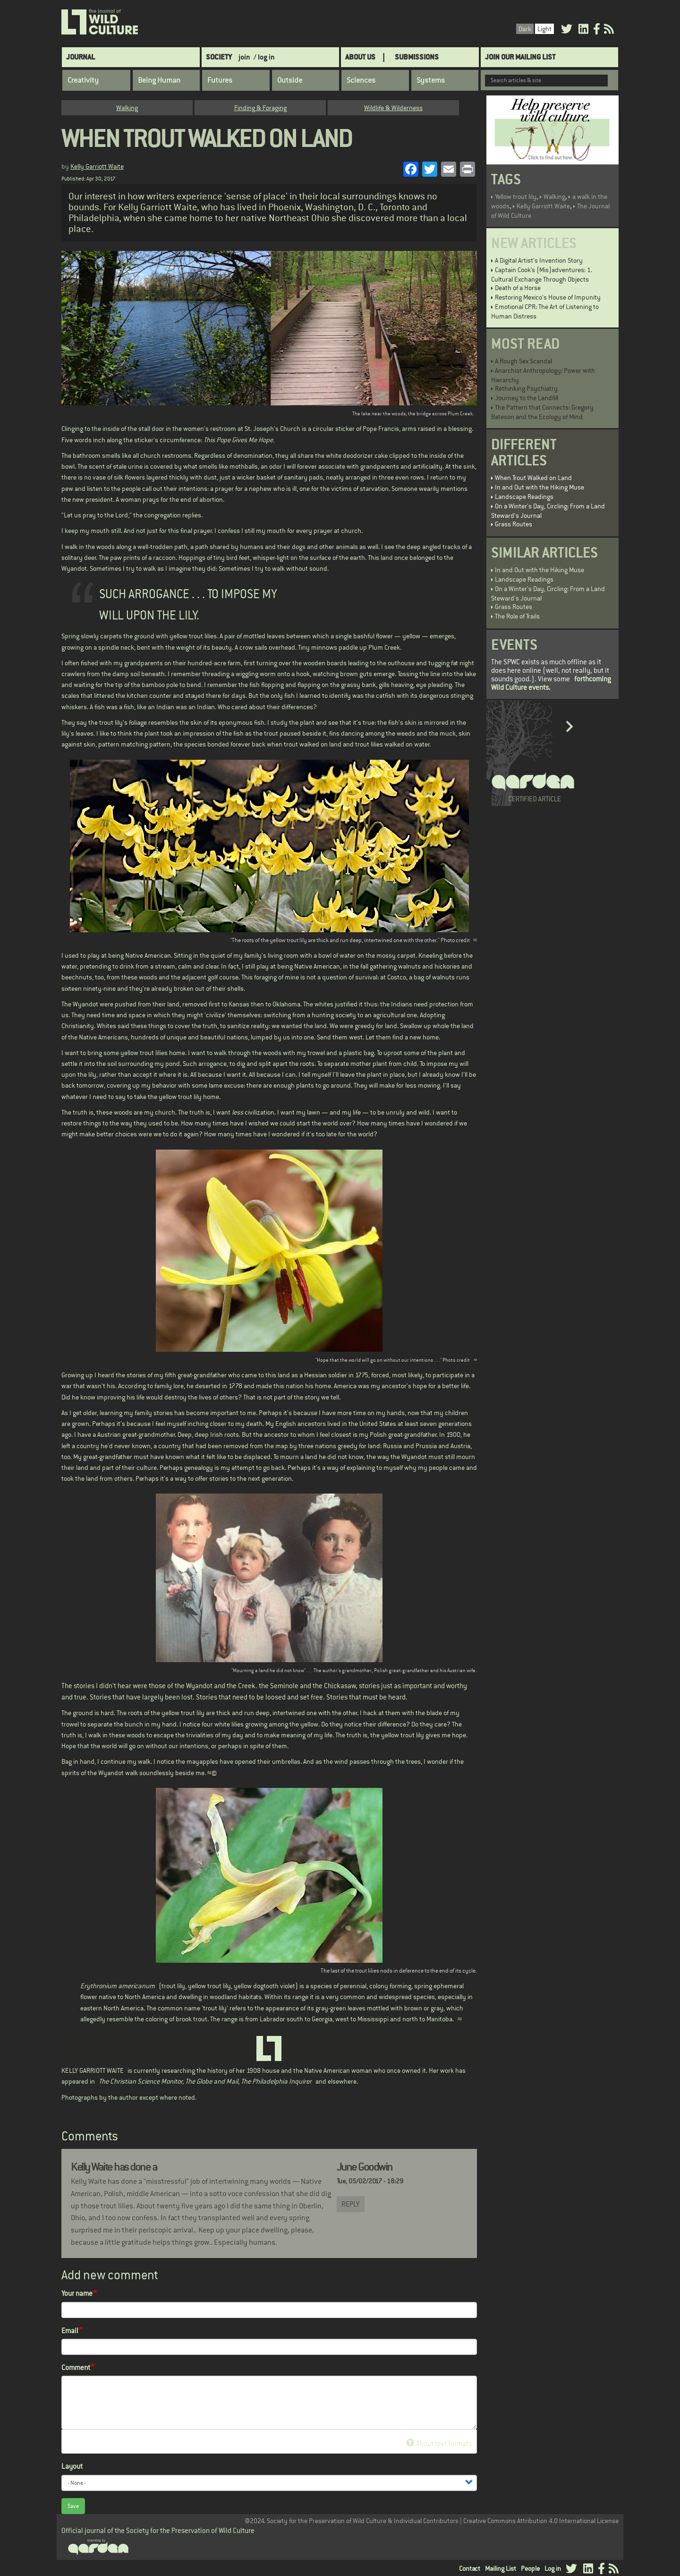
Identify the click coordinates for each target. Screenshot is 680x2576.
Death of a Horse (518, 287)
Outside (289, 80)
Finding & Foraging (260, 107)
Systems (430, 80)
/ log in (264, 57)
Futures (219, 80)
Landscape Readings (524, 496)
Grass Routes (513, 524)
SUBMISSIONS (417, 57)
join (244, 57)
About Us (360, 57)
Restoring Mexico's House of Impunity (548, 297)
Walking (127, 107)
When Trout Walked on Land (533, 477)
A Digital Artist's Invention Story (539, 260)
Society (219, 57)
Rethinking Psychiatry (526, 388)
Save (73, 2506)
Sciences (361, 80)
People (530, 2568)
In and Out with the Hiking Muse (539, 487)
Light (544, 29)
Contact (469, 2568)
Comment (75, 2367)
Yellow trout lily (515, 196)
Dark (524, 29)
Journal (80, 57)
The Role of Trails (517, 616)
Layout (72, 2466)
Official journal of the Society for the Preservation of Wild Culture (158, 2530)
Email (69, 2330)
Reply (350, 2203)
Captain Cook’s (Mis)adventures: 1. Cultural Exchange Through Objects (541, 274)
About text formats (439, 2443)
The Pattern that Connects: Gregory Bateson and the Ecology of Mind (542, 412)
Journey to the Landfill (526, 398)
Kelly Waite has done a (114, 2167)
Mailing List (500, 2568)
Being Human (159, 80)
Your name (77, 2293)
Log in (552, 2568)
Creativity (83, 80)
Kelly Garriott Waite (97, 166)
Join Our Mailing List (520, 57)
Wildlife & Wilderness (393, 107)
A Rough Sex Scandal (523, 361)
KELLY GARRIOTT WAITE (92, 2070)
